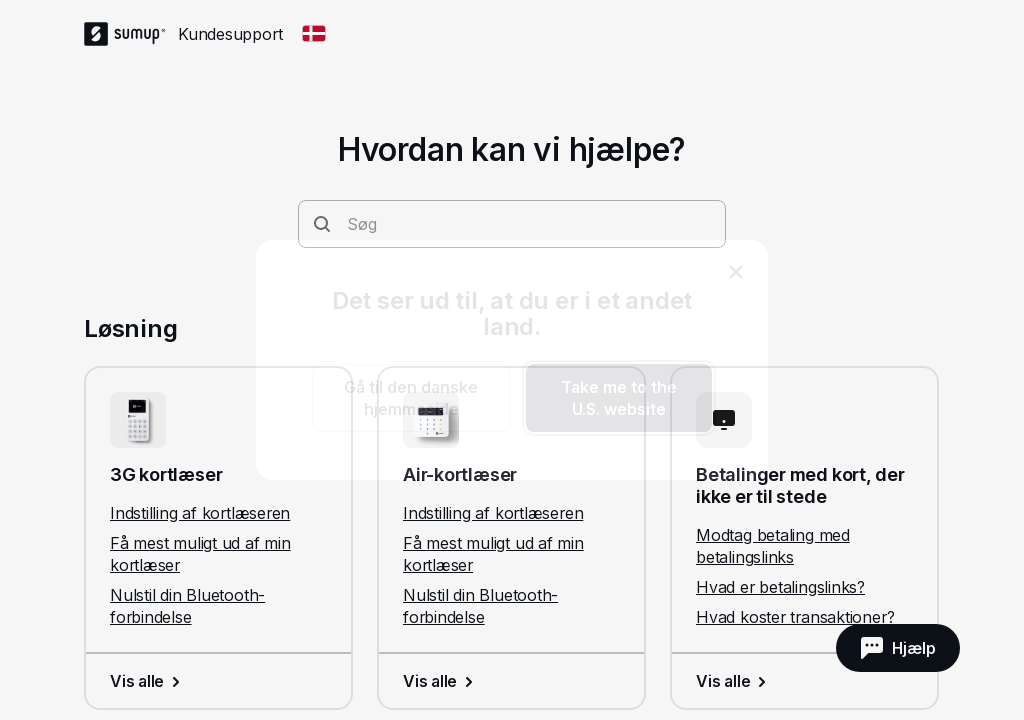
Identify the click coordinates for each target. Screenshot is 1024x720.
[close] (736, 272)
